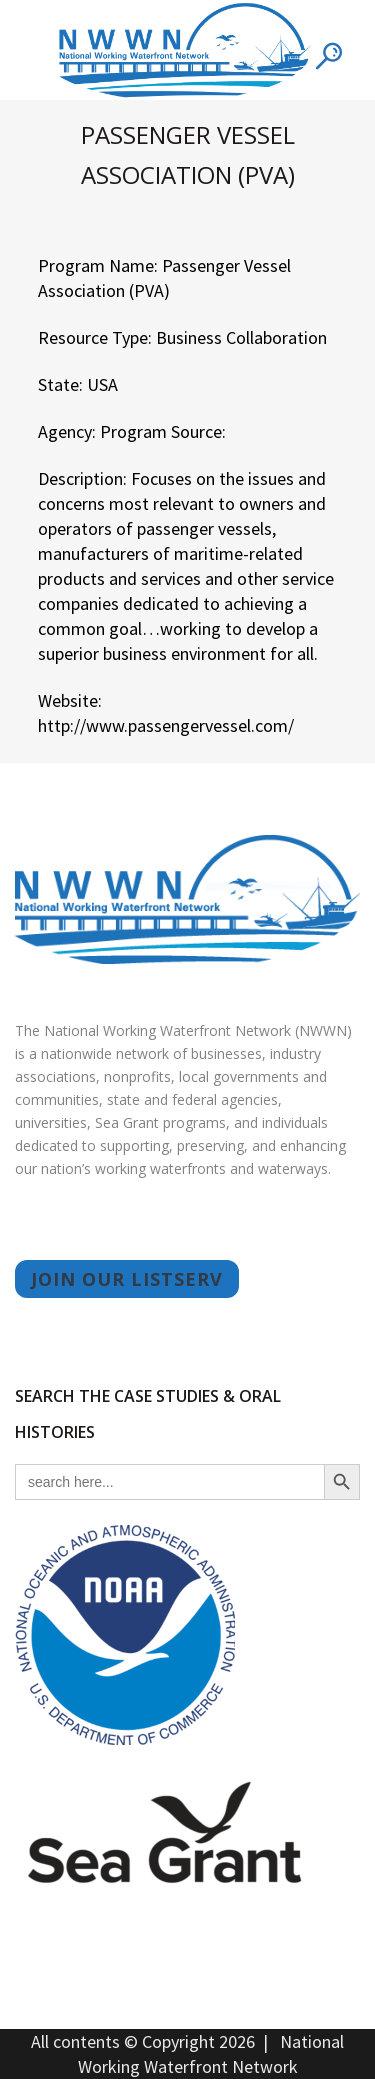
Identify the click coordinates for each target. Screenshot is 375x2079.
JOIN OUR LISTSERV (127, 1279)
